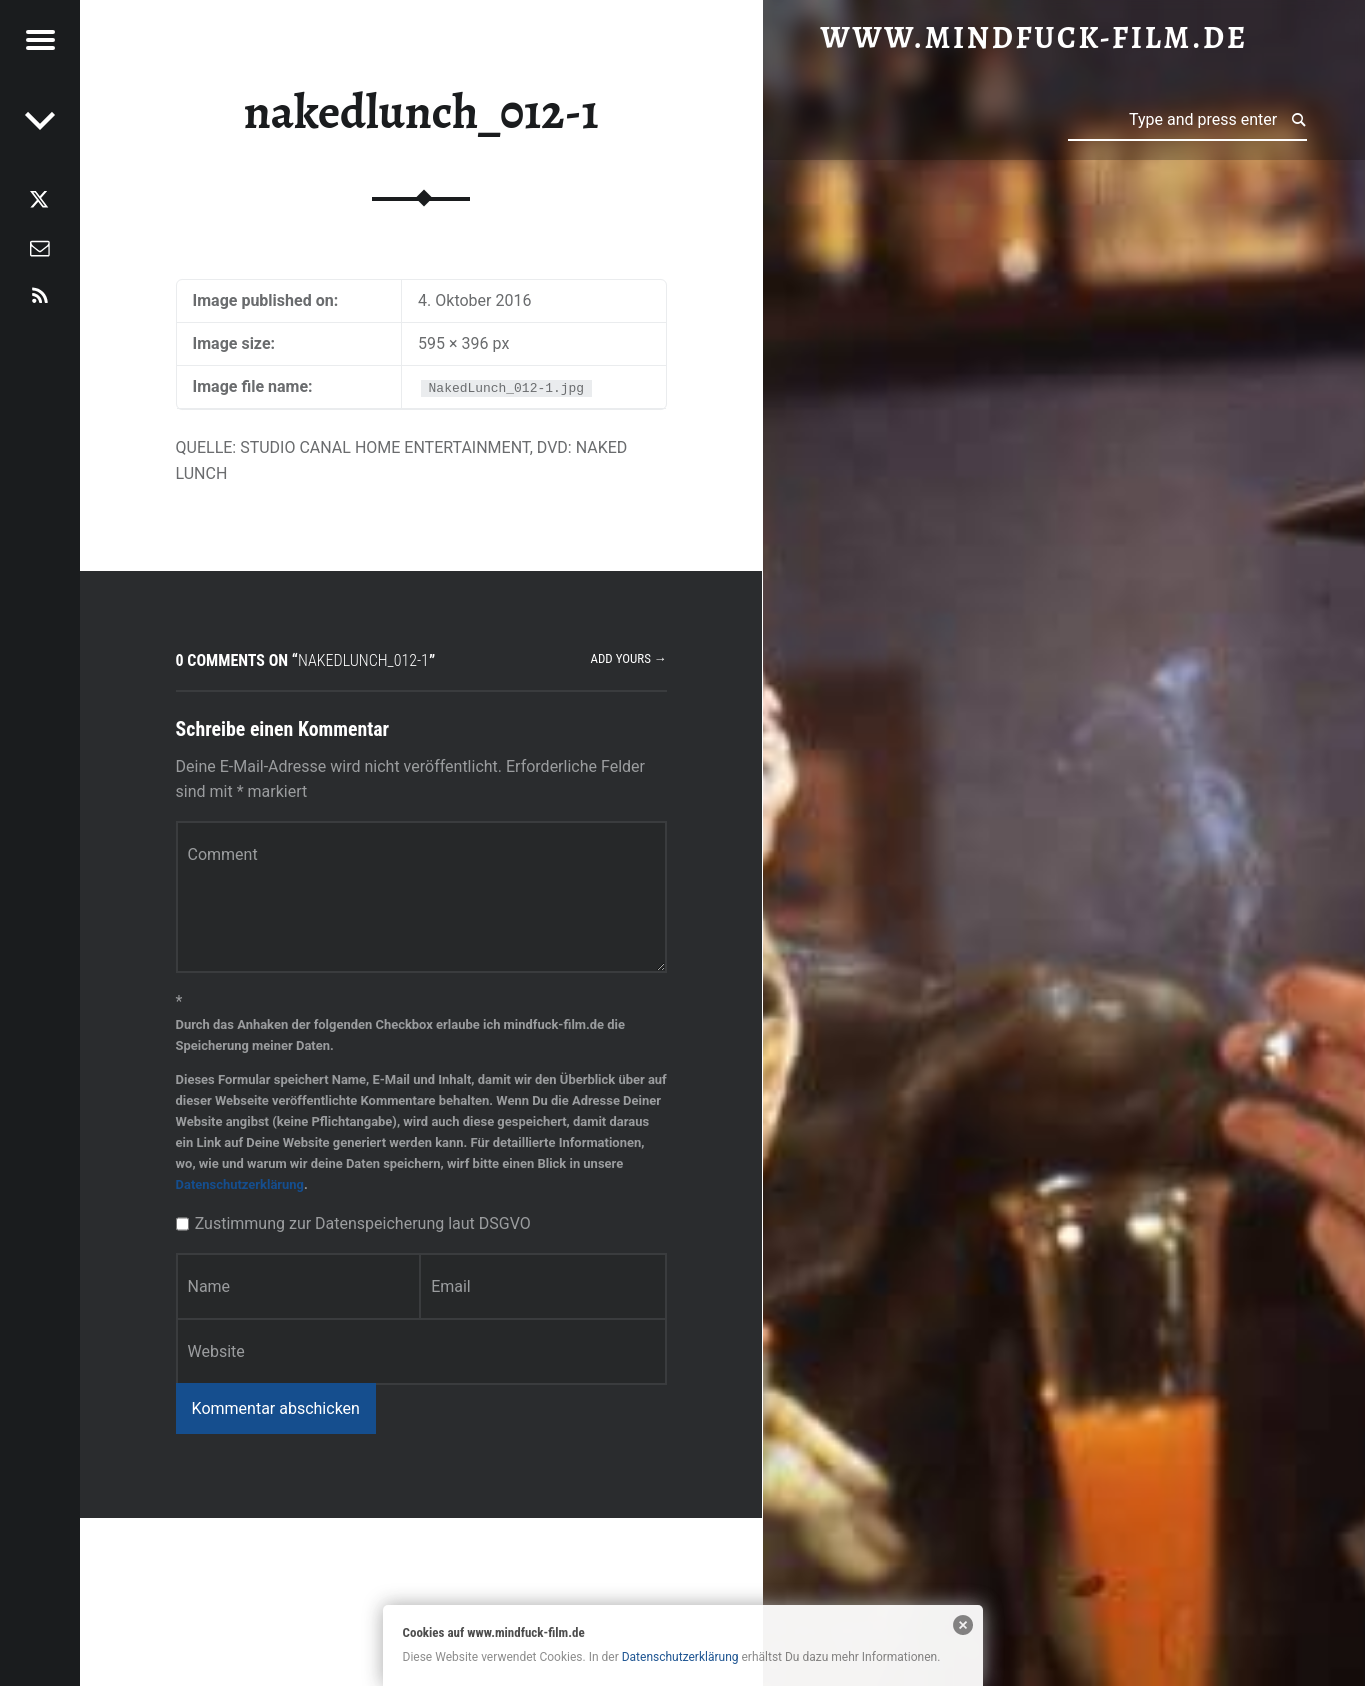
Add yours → (628, 658)
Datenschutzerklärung (240, 1184)
